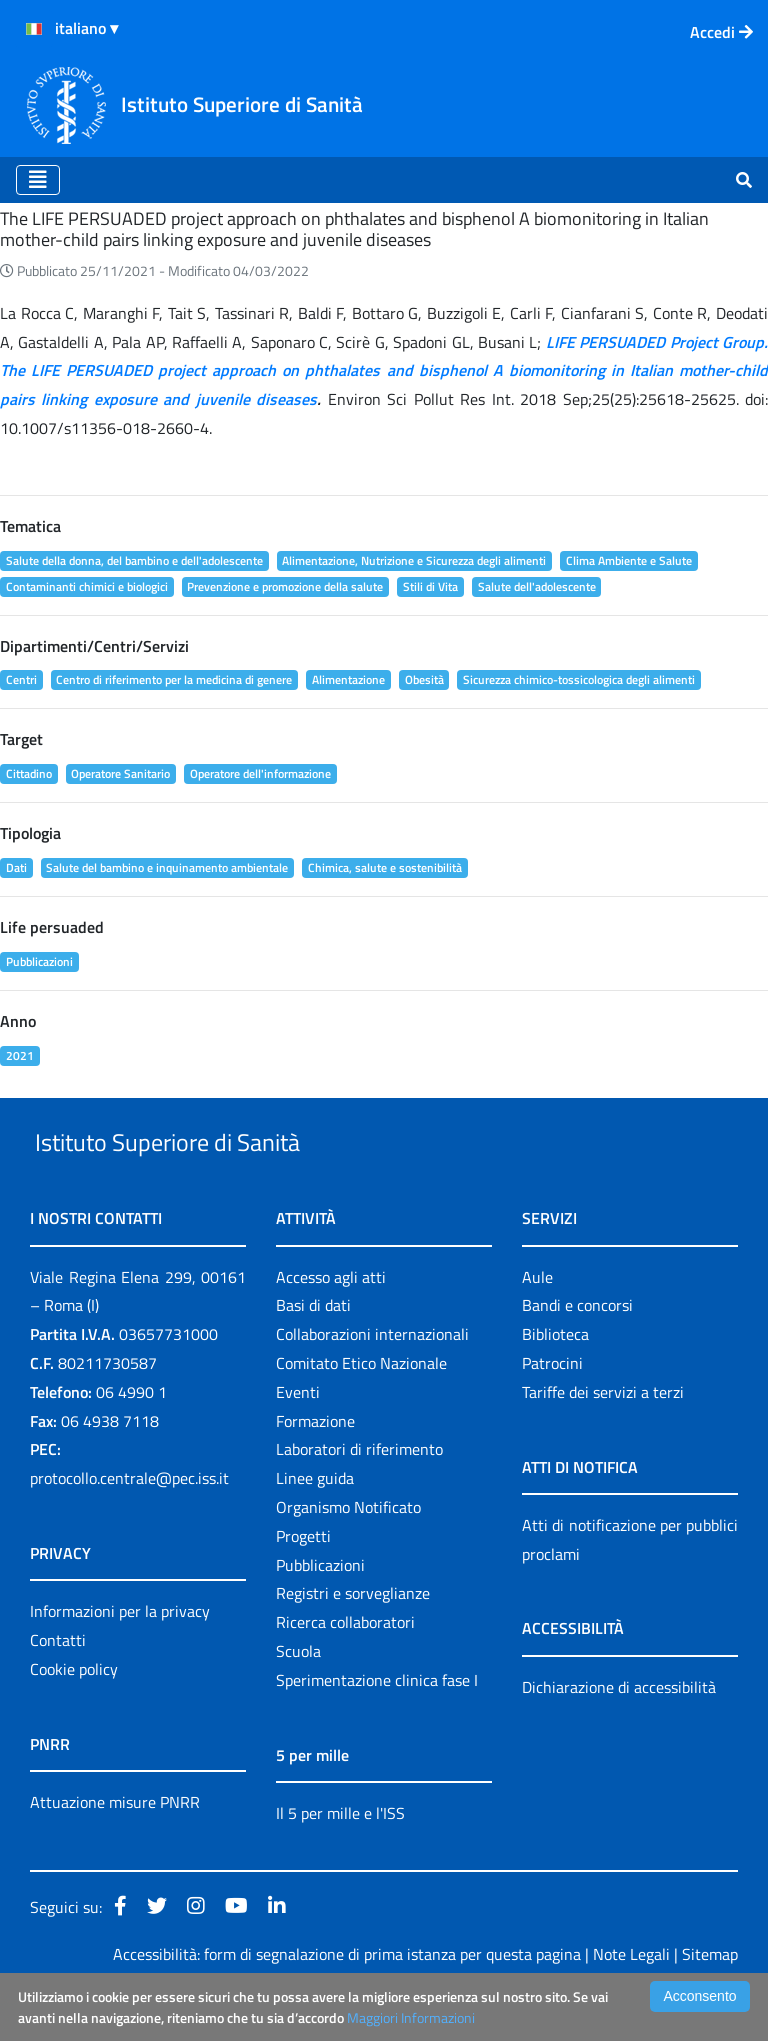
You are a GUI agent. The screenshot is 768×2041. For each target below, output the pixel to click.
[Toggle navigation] (38, 180)
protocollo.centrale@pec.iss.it (129, 1524)
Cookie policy (74, 1715)
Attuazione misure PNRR (115, 1848)
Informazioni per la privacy (120, 1657)
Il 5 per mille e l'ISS (340, 1859)
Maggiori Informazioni (411, 2017)
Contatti (58, 1686)
